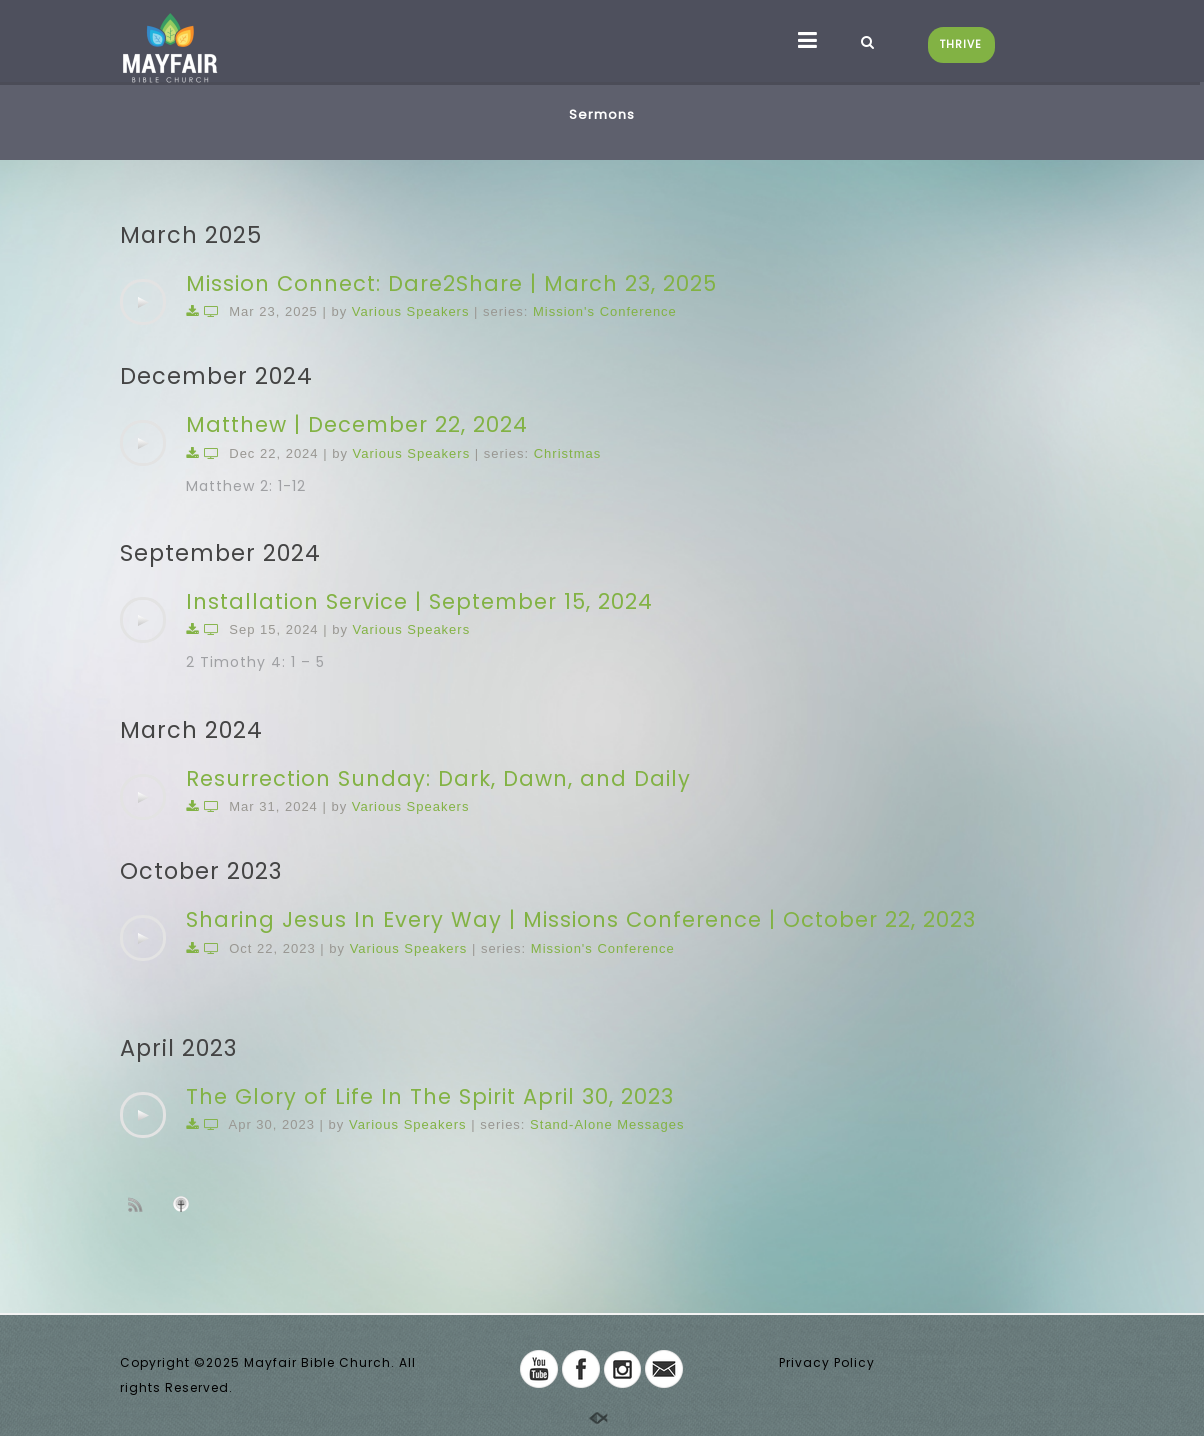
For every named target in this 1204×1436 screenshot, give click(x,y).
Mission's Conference (605, 311)
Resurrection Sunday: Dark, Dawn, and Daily (438, 778)
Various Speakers (411, 311)
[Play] (143, 302)
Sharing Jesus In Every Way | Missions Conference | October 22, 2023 (581, 919)
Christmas (568, 453)
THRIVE (961, 44)
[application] (143, 302)
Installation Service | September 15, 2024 (419, 601)
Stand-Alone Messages (607, 1124)
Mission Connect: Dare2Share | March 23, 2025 (451, 283)
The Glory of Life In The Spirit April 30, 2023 (430, 1096)
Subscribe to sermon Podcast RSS (139, 1204)
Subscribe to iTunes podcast (184, 1204)
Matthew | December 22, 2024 (357, 424)
